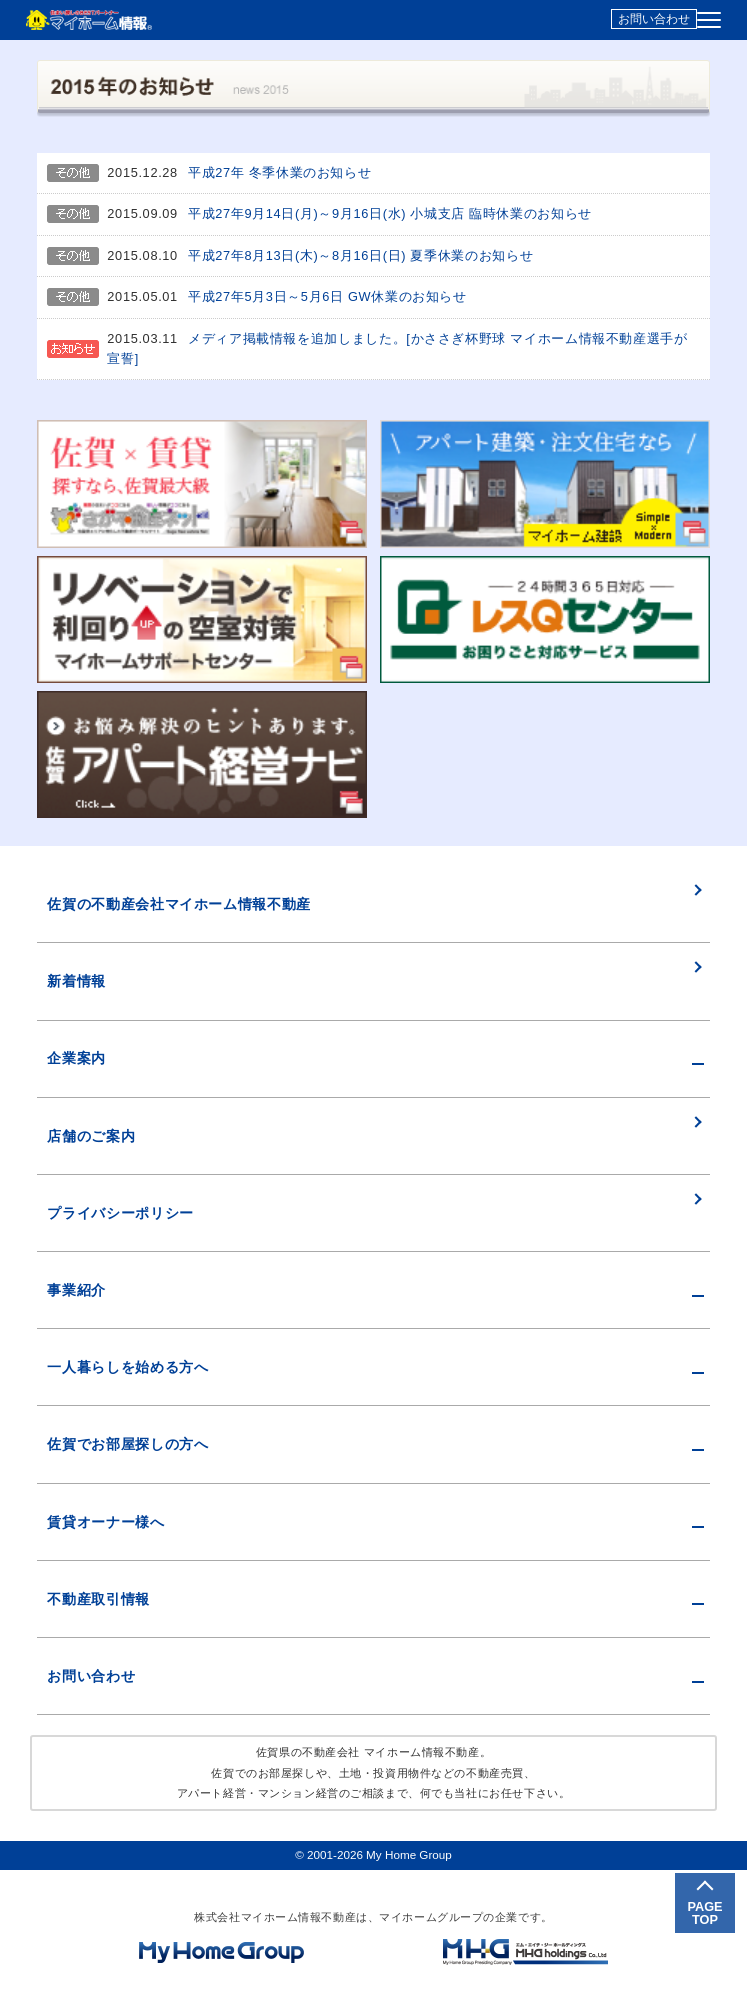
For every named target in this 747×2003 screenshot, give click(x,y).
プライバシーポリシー (120, 1213)
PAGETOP (704, 1913)
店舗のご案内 (91, 1136)
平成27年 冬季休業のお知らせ (280, 172)
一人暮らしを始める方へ (127, 1367)
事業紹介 (76, 1290)
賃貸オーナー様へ (105, 1522)
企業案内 (76, 1058)
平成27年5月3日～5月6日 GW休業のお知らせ (327, 296)
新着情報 (76, 981)
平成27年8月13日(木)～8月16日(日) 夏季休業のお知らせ (360, 255)
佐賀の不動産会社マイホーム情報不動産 (179, 904)
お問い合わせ (654, 19)
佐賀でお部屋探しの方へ (127, 1444)
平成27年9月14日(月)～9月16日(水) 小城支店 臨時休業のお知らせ (390, 213)
